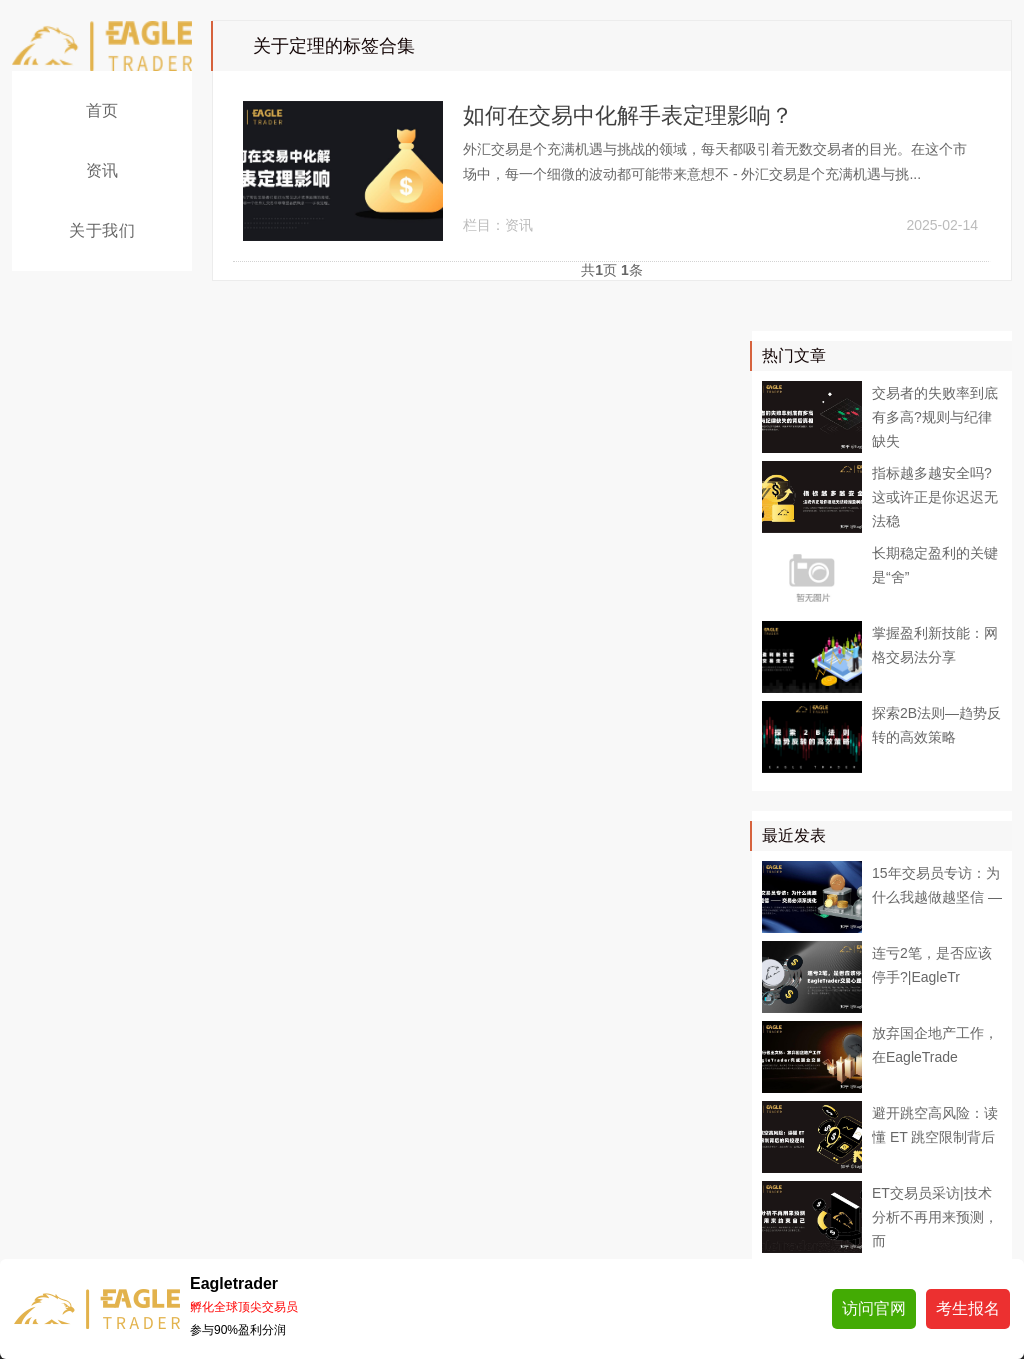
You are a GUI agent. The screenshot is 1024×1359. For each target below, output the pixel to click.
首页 (102, 110)
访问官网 (874, 1308)
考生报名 (968, 1308)
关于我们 (102, 230)
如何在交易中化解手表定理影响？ (628, 115)
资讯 (102, 170)
